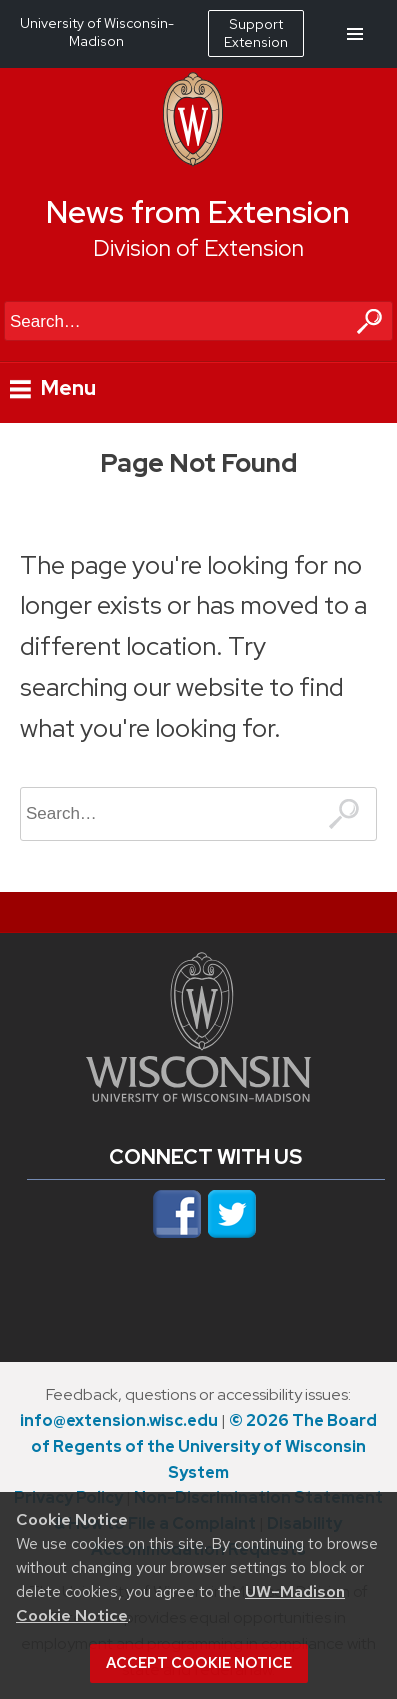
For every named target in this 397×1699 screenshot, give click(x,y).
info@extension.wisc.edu (119, 1420)
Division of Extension (198, 248)
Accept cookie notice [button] (199, 1663)
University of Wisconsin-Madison (97, 32)
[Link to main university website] (198, 1096)
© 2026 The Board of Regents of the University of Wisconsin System (204, 1446)
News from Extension (198, 212)
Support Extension (256, 33)
